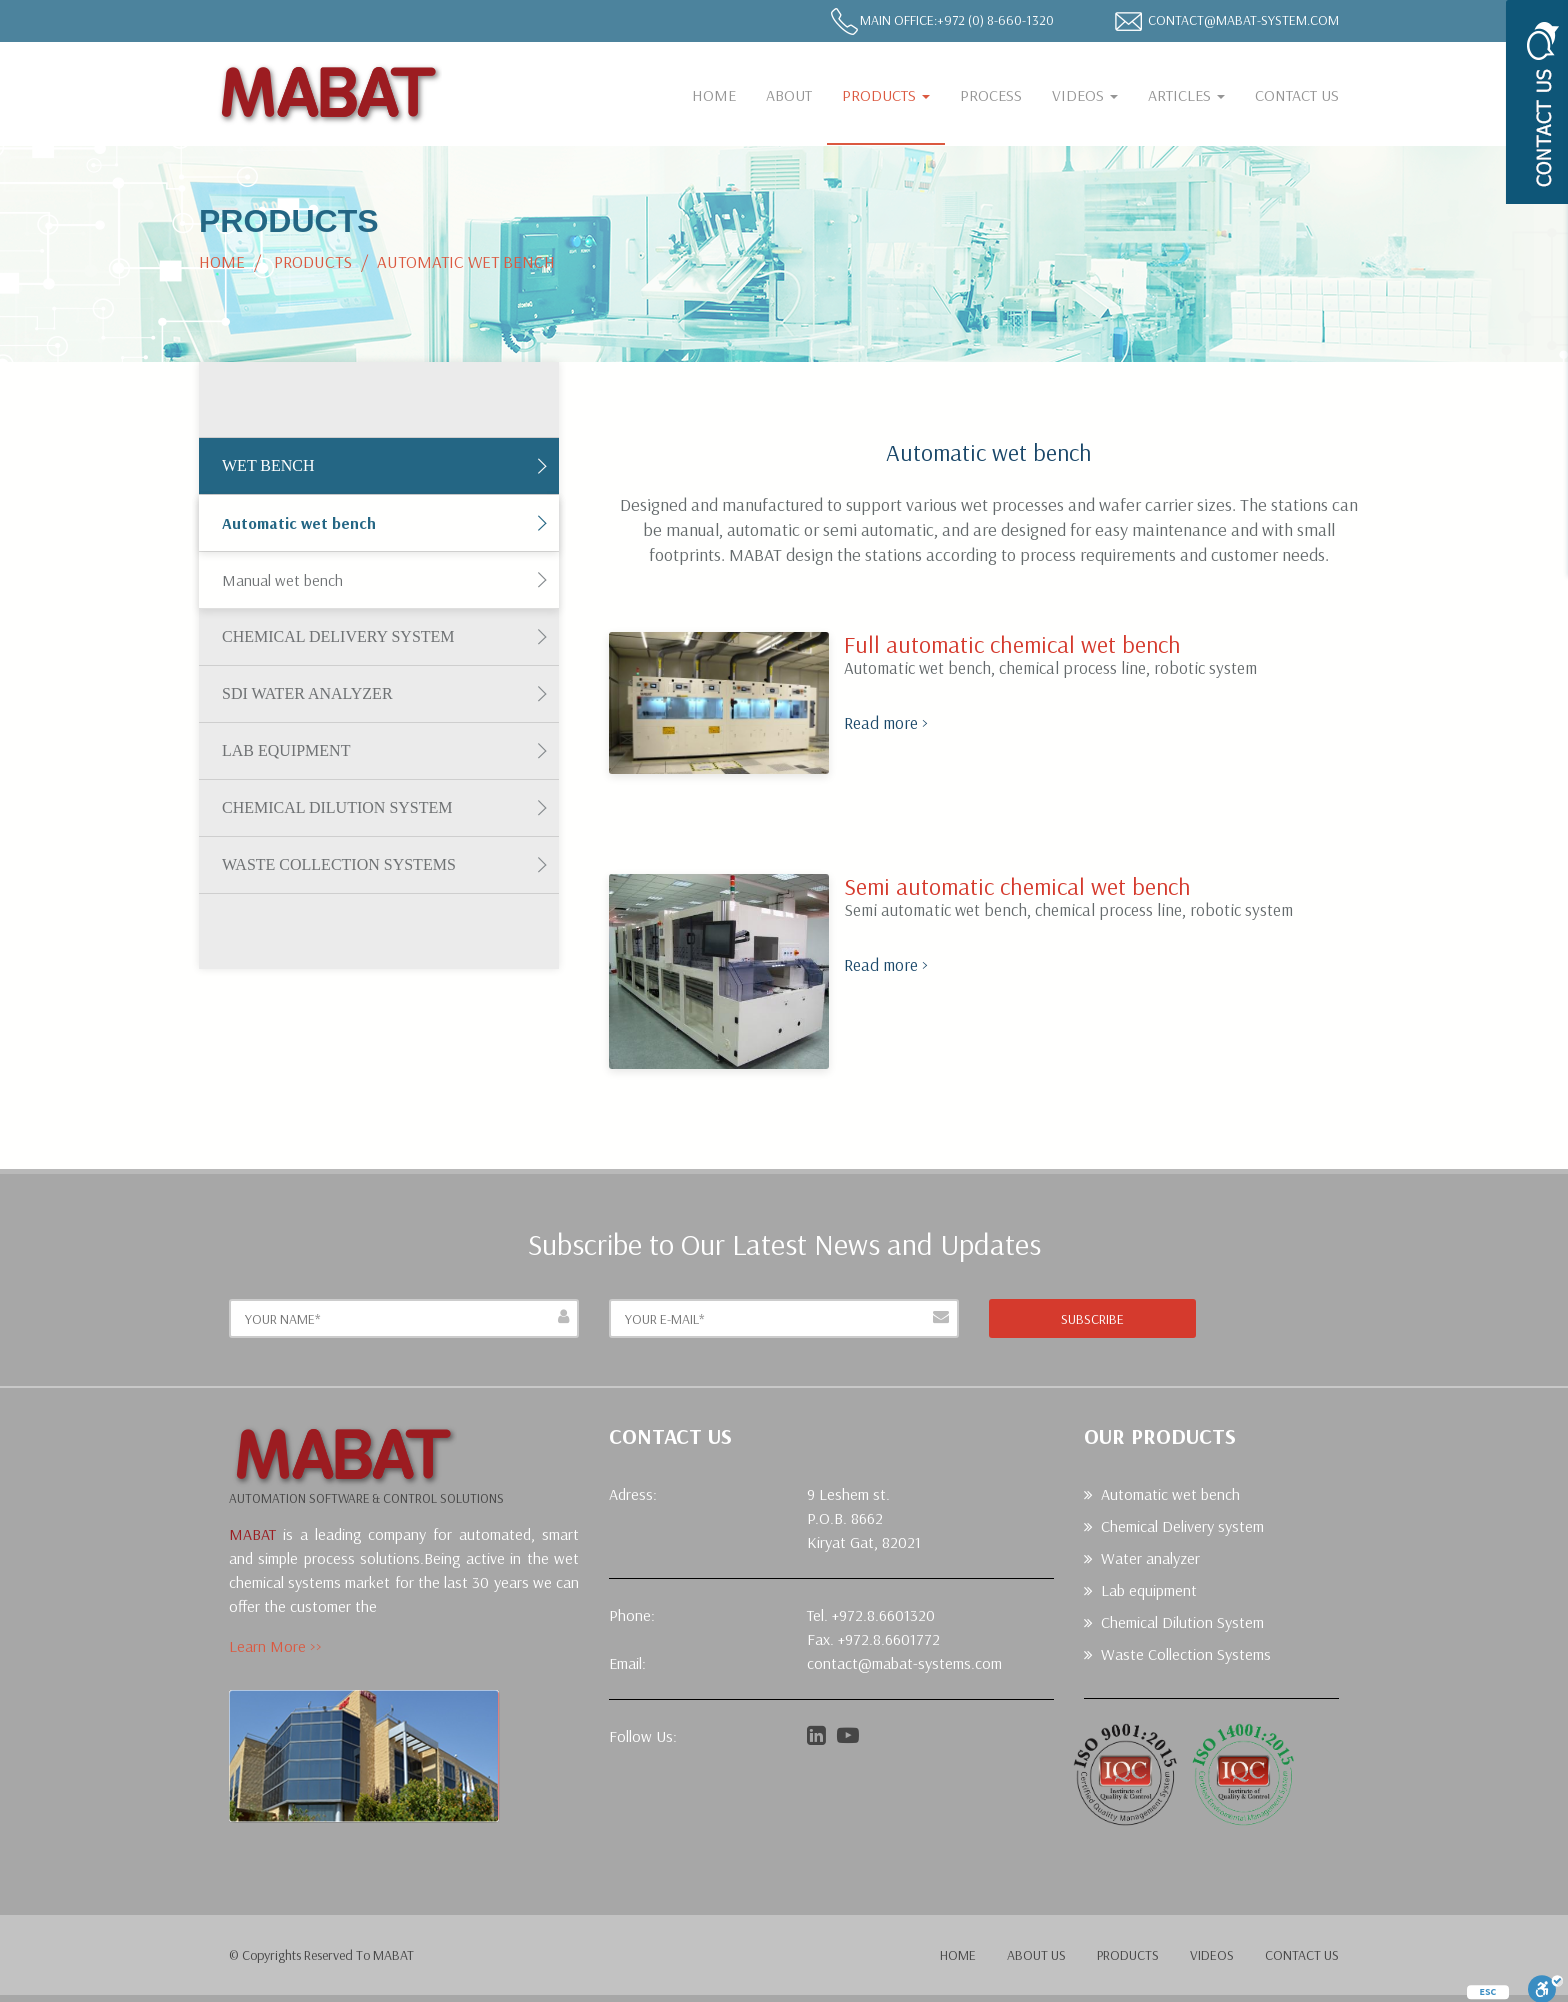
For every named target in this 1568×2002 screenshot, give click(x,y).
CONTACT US (1297, 95)
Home (714, 95)
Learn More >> (275, 1646)
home (958, 1955)
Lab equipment (286, 750)
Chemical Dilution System (337, 807)
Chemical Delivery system (338, 636)
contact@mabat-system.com (1243, 20)
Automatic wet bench (299, 523)
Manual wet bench (282, 580)
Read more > (886, 722)
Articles (1186, 95)
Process (991, 95)
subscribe (1092, 1319)
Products (886, 95)
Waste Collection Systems (339, 864)
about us (1036, 1955)
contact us (1302, 1955)
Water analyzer (1150, 1558)
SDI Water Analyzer (307, 693)
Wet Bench (268, 465)
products (1128, 1955)
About (789, 95)
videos (1212, 1955)
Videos (1085, 95)
